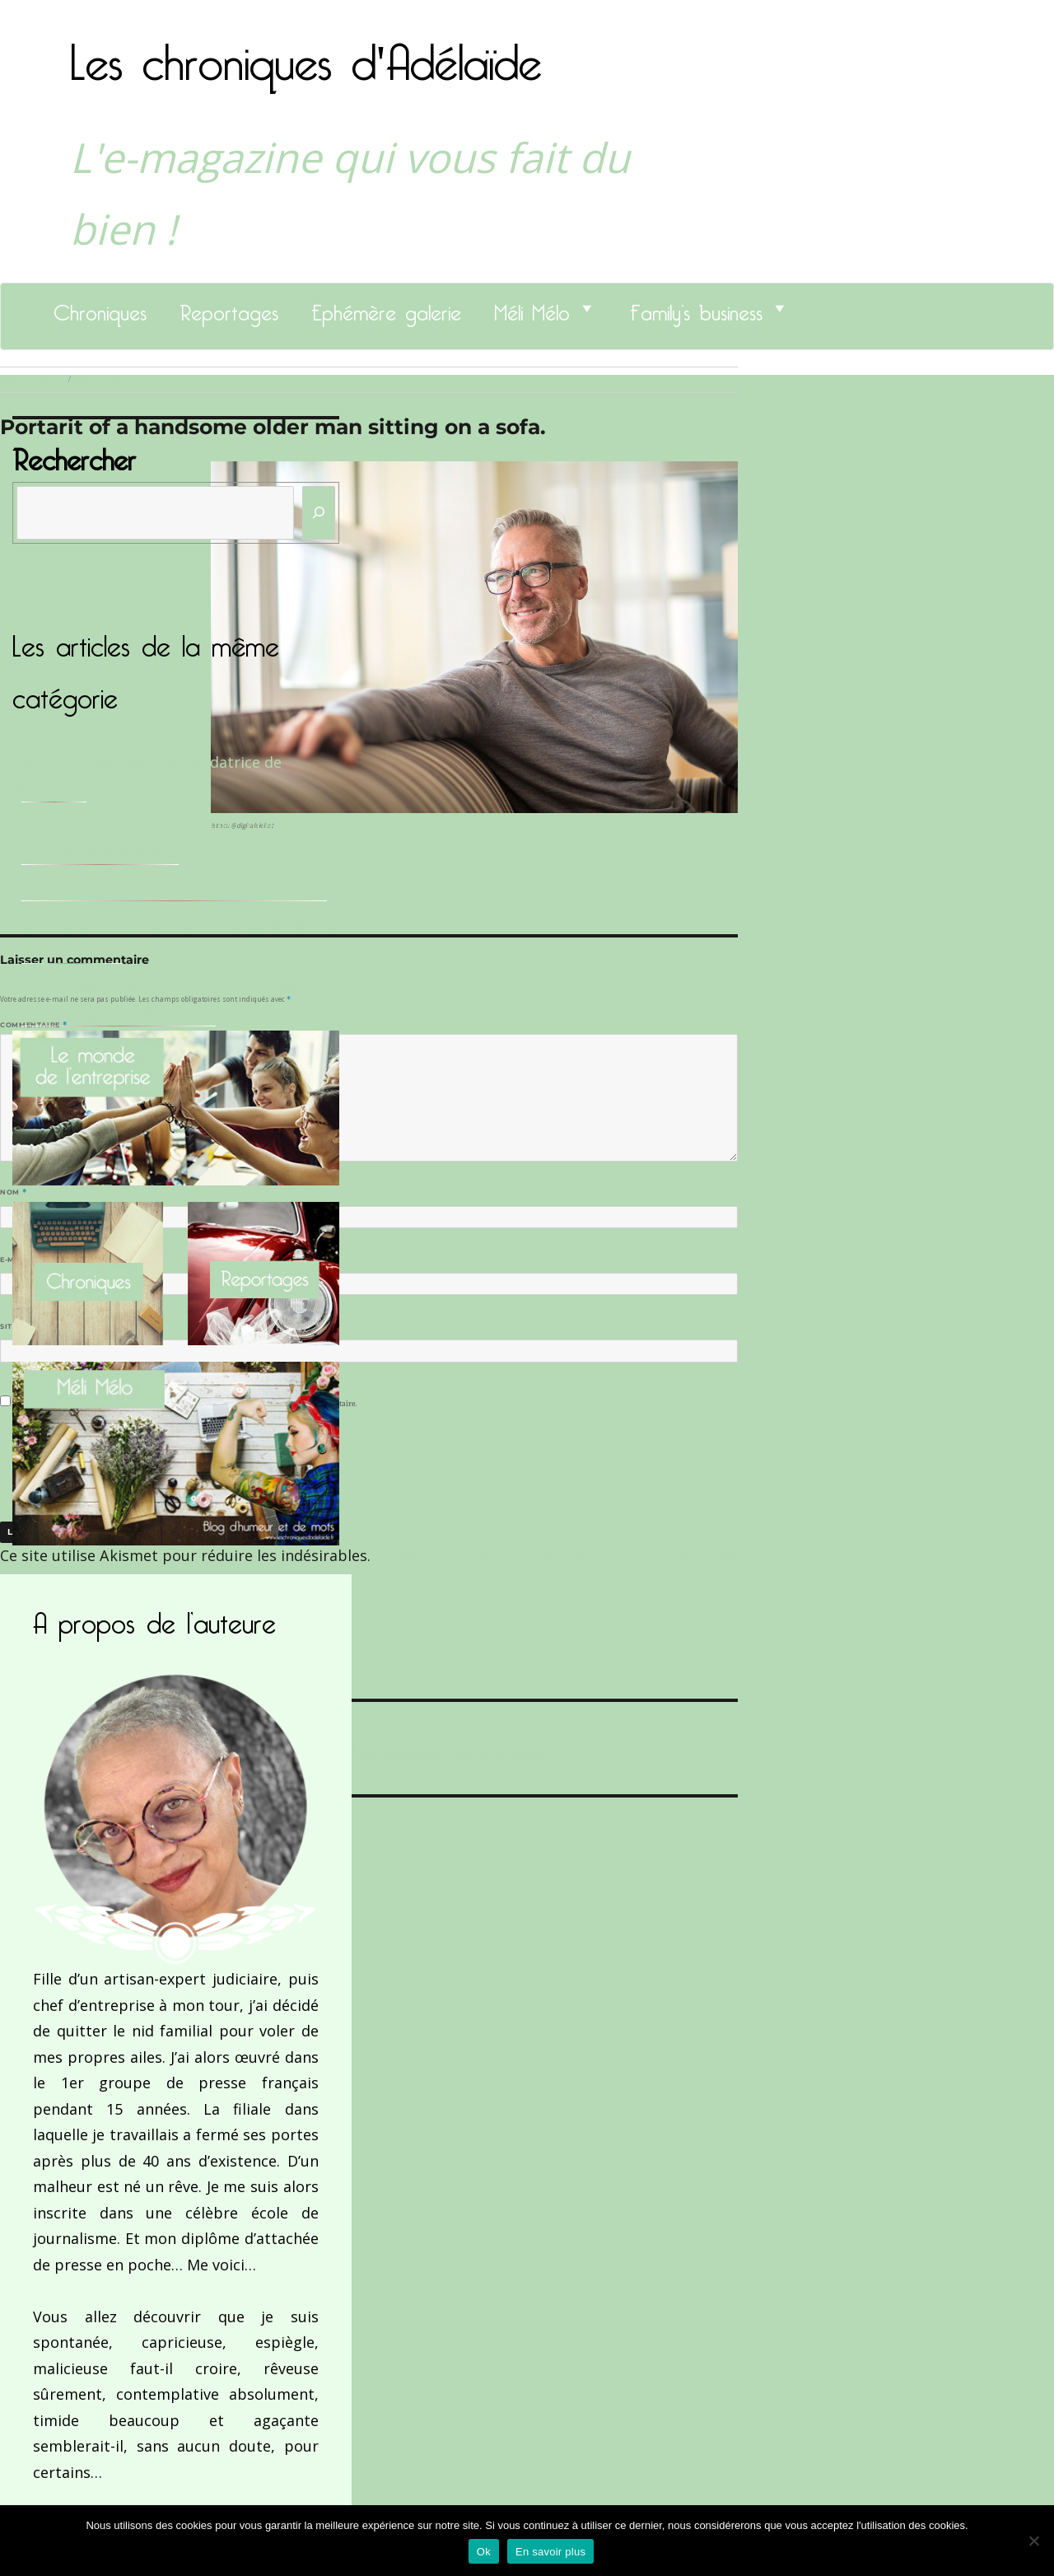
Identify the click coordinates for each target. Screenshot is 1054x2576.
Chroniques (100, 308)
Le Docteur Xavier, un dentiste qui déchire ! (174, 887)
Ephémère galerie (386, 308)
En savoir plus (550, 2552)
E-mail (17, 1259)
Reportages (229, 308)
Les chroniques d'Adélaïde (306, 52)
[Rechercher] (318, 513)
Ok (484, 2552)
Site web (18, 1326)
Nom (13, 1192)
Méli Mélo (532, 308)
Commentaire (33, 1025)
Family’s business (696, 308)
